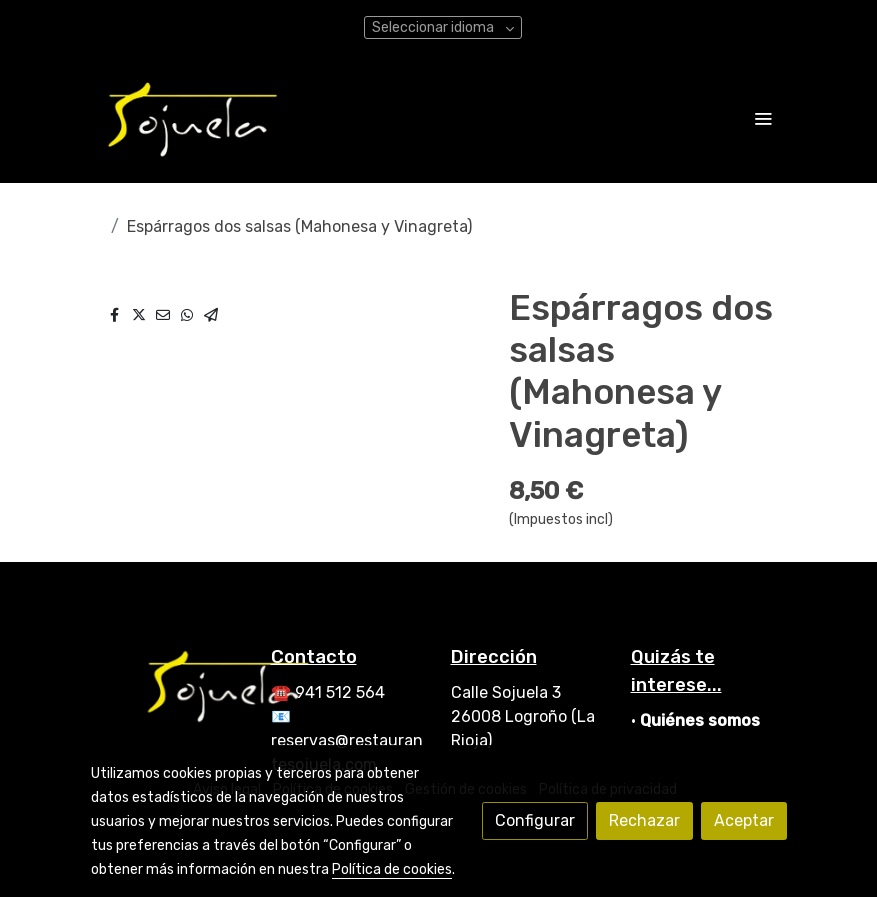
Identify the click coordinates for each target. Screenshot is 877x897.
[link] (193, 118)
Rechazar (644, 820)
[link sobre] (169, 685)
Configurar (535, 820)
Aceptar (744, 820)
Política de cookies (392, 869)
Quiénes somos (700, 720)
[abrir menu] (763, 118)
